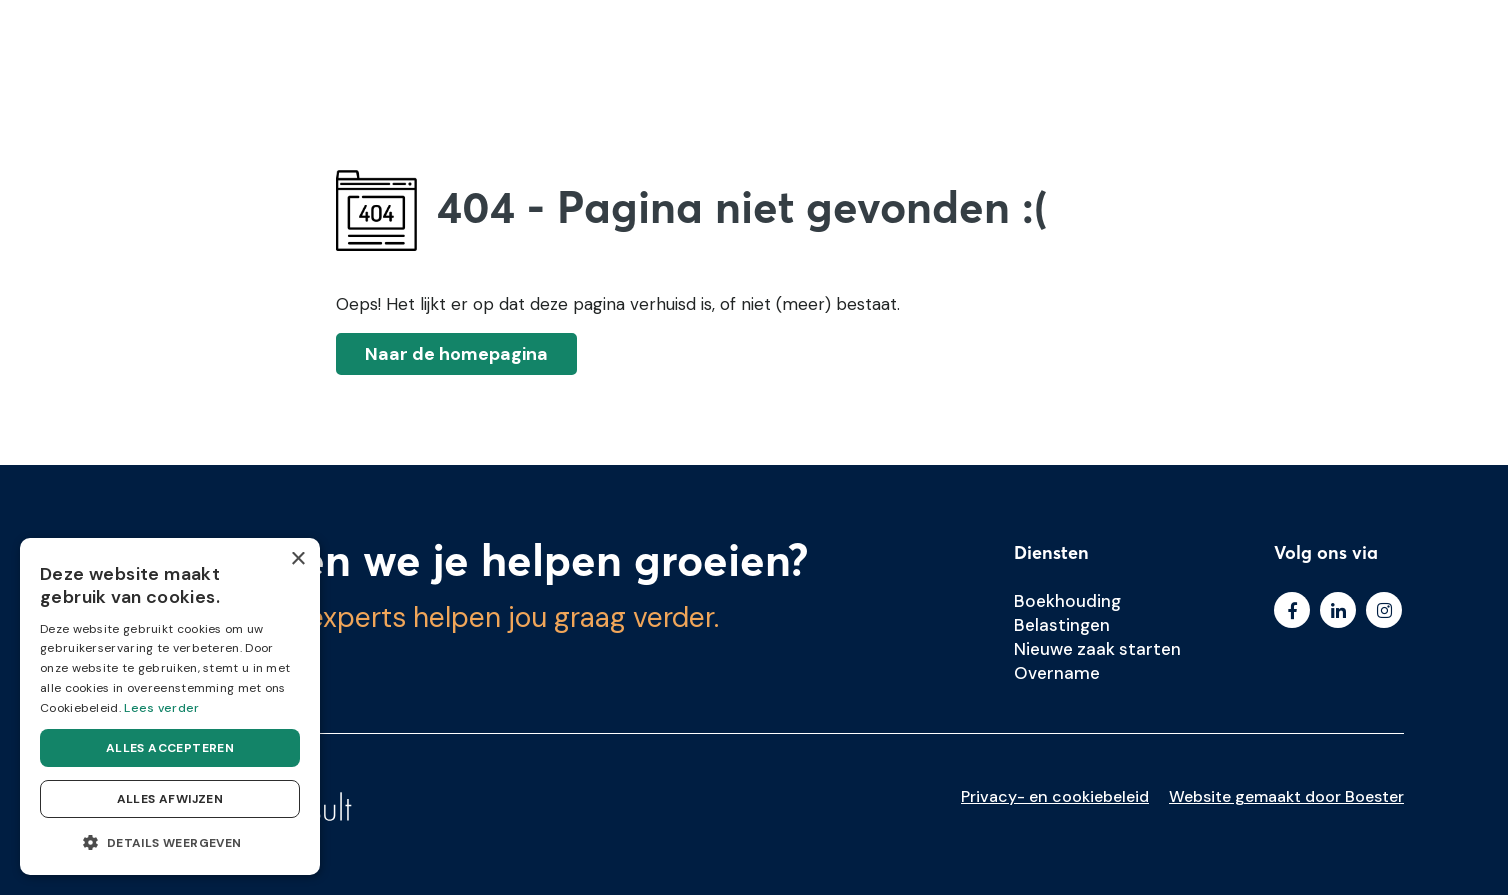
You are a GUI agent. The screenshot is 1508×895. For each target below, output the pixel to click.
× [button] (297, 559)
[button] (170, 843)
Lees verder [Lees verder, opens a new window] (161, 708)
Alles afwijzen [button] (170, 799)
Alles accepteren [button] (170, 748)
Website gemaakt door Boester (1286, 796)
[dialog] (170, 706)
